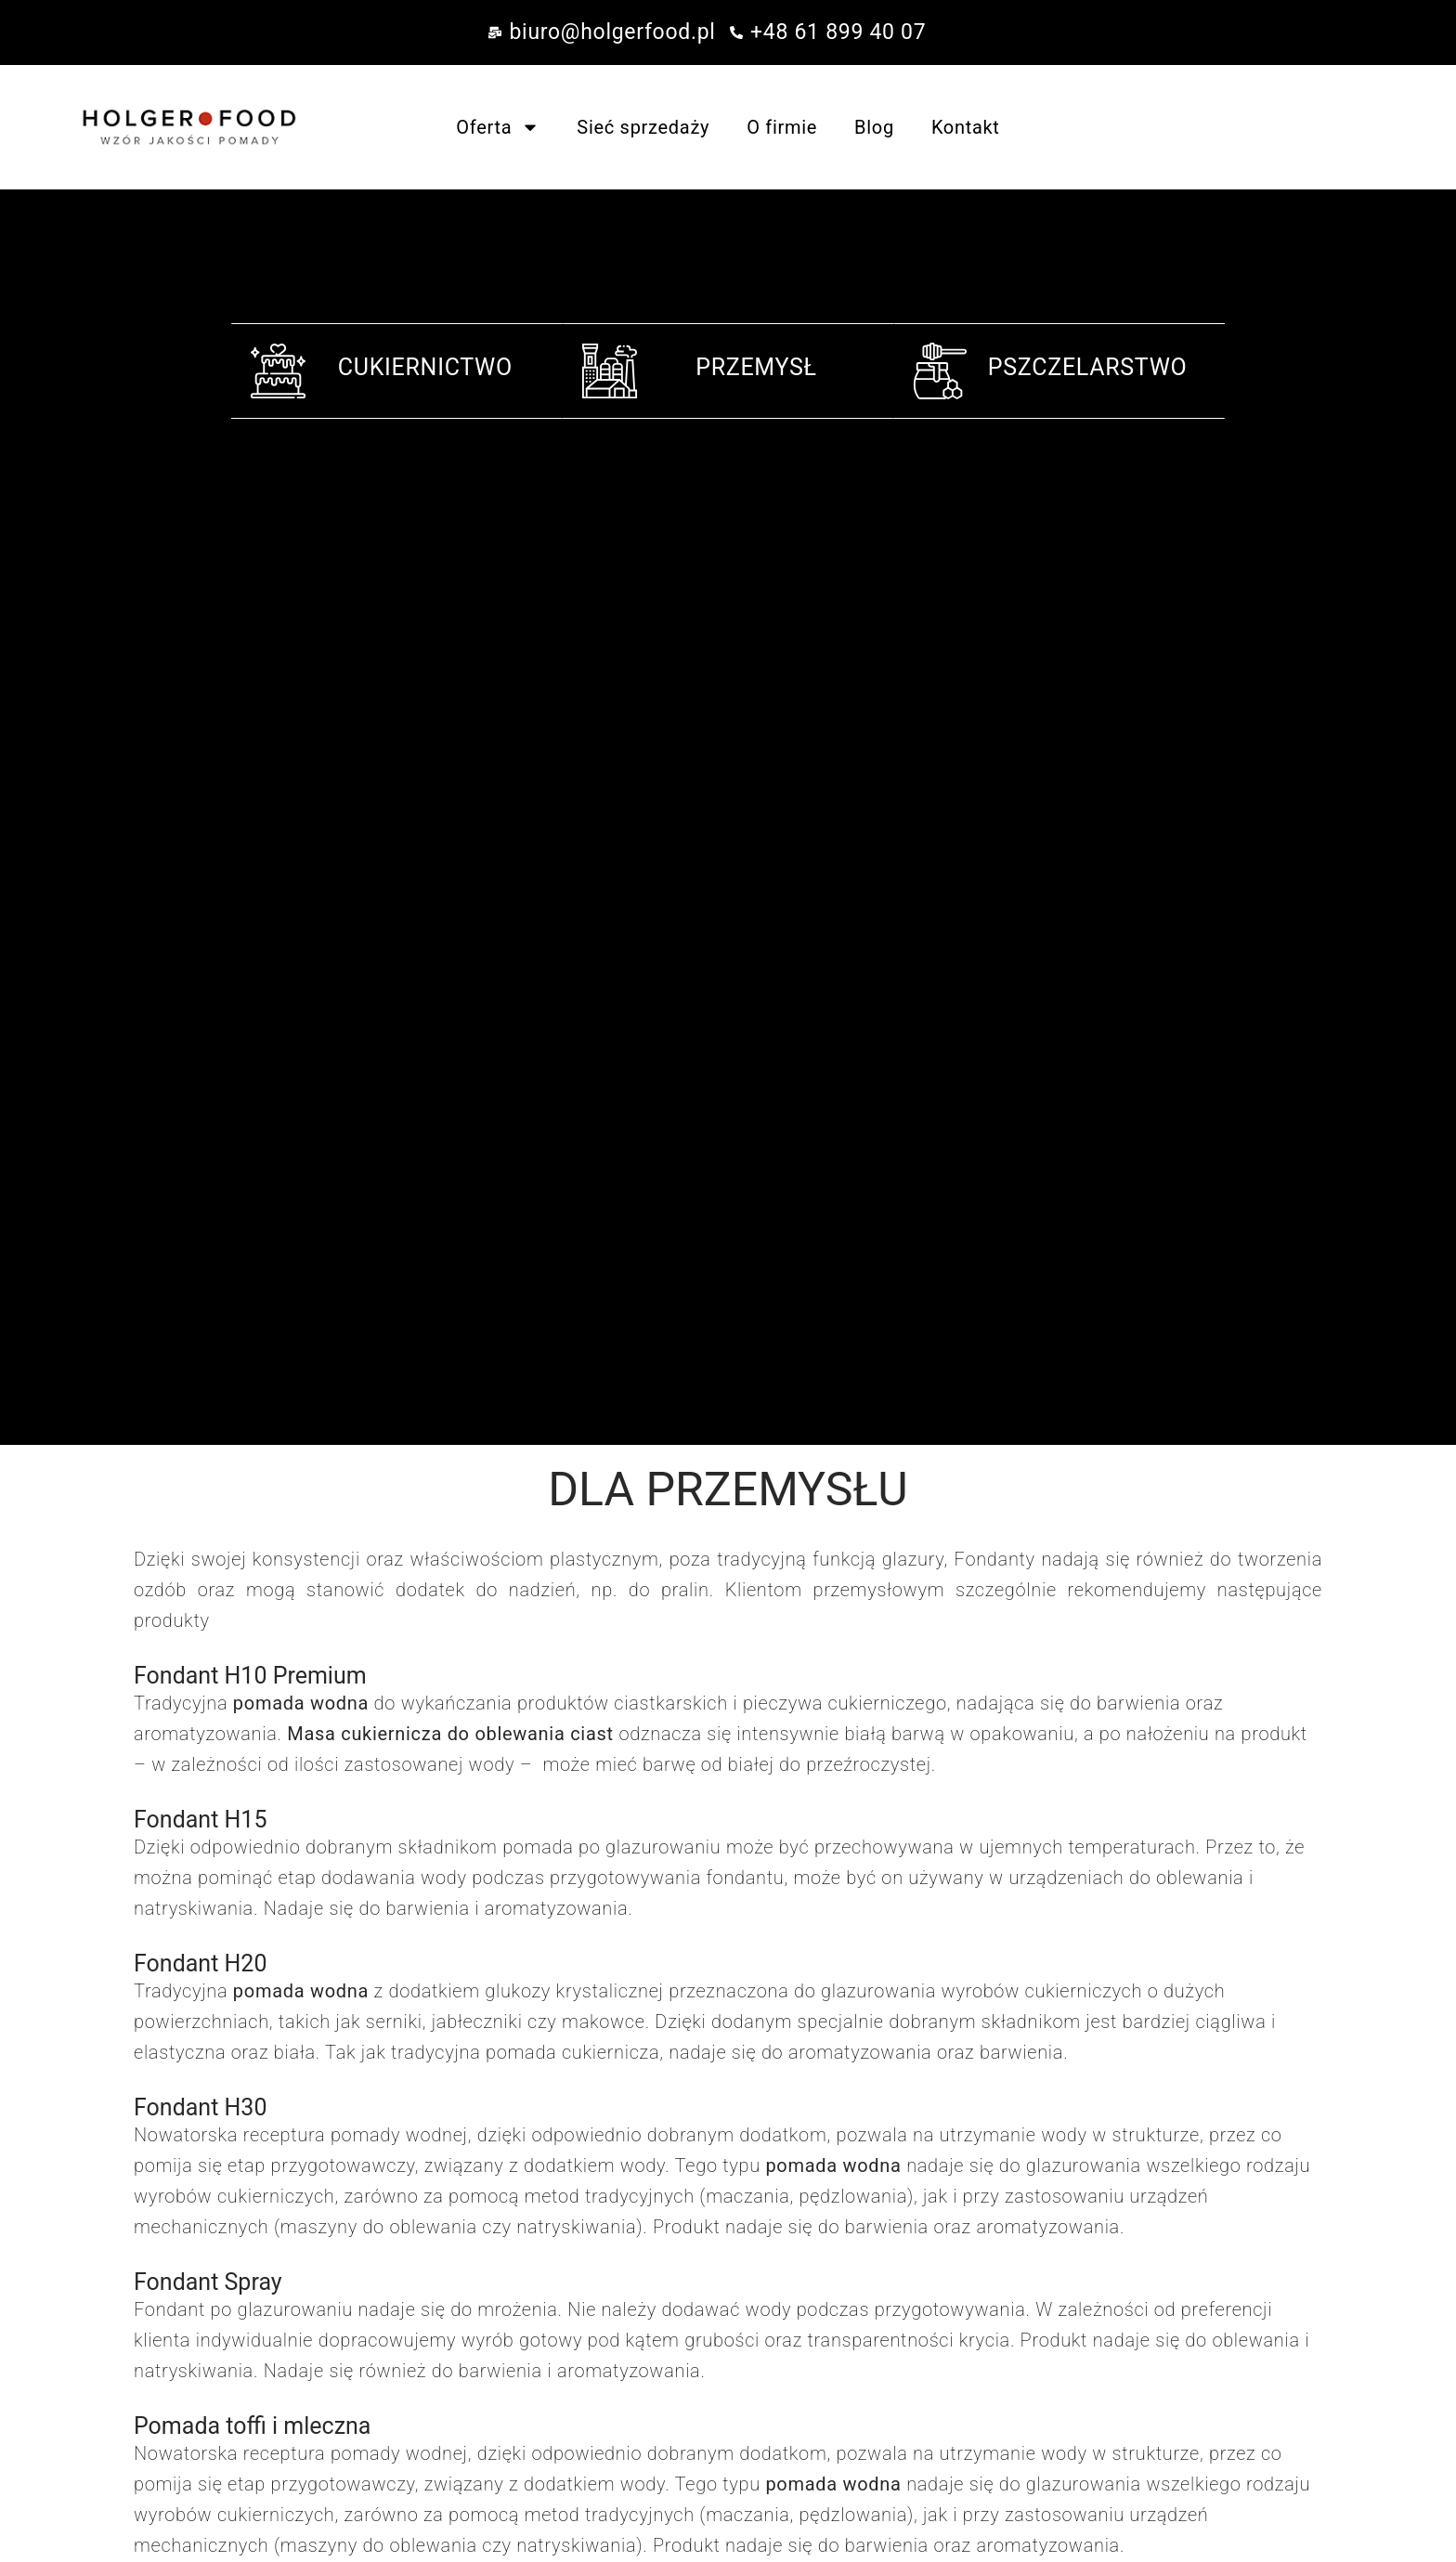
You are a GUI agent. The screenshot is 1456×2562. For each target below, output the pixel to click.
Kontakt (965, 127)
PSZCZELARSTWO (1088, 367)
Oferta (498, 127)
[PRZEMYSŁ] (609, 371)
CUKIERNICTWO (425, 367)
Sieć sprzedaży (643, 127)
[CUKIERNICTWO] (278, 371)
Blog (874, 127)
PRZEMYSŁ (756, 367)
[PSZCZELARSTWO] (940, 371)
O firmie (782, 127)
